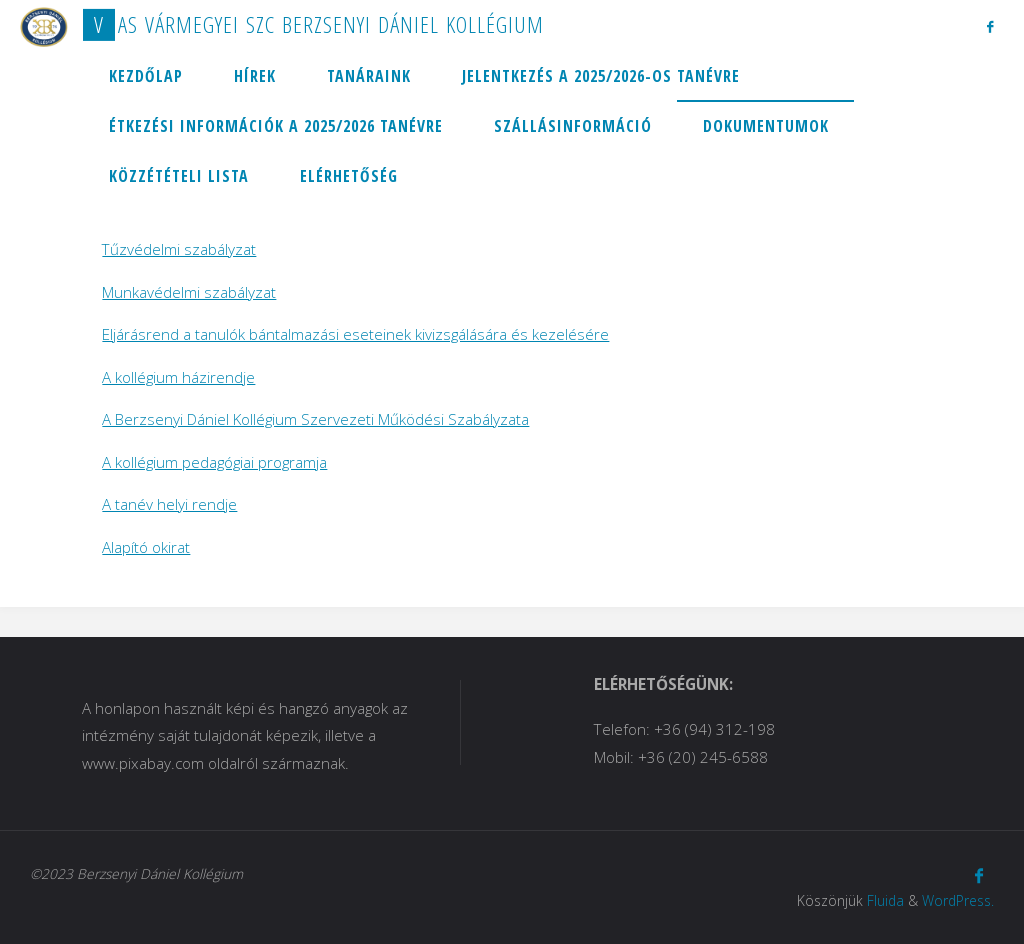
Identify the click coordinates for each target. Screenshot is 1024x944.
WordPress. (958, 900)
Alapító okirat (146, 547)
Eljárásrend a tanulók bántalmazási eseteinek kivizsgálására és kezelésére (355, 334)
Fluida (885, 900)
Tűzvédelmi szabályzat (179, 249)
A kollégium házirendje (178, 377)
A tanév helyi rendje (169, 504)
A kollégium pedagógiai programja (214, 462)
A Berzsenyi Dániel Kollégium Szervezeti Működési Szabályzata (315, 419)
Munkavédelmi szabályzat (189, 292)
